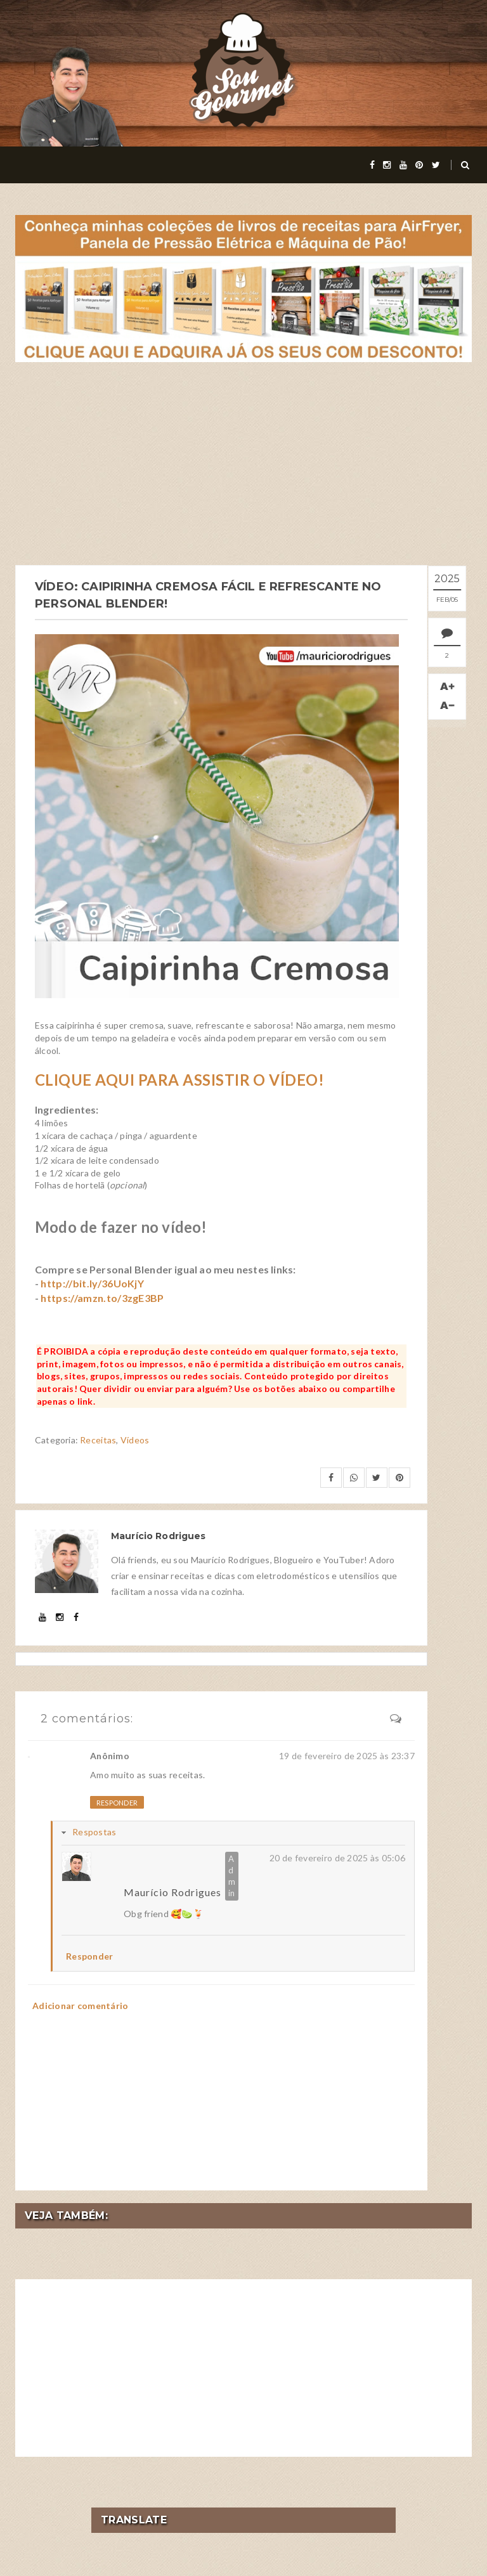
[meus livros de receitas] (243, 287)
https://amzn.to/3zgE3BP (102, 1297)
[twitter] (436, 165)
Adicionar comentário (80, 2005)
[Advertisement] (243, 463)
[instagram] (387, 165)
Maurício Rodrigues (172, 1891)
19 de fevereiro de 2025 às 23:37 (347, 1754)
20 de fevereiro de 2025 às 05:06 (337, 1856)
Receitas (98, 1439)
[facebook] (372, 165)
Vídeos (135, 1439)
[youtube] (403, 165)
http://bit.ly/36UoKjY (92, 1283)
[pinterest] (419, 165)
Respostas (94, 1831)
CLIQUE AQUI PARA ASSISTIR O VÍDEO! (179, 1078)
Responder (117, 1801)
